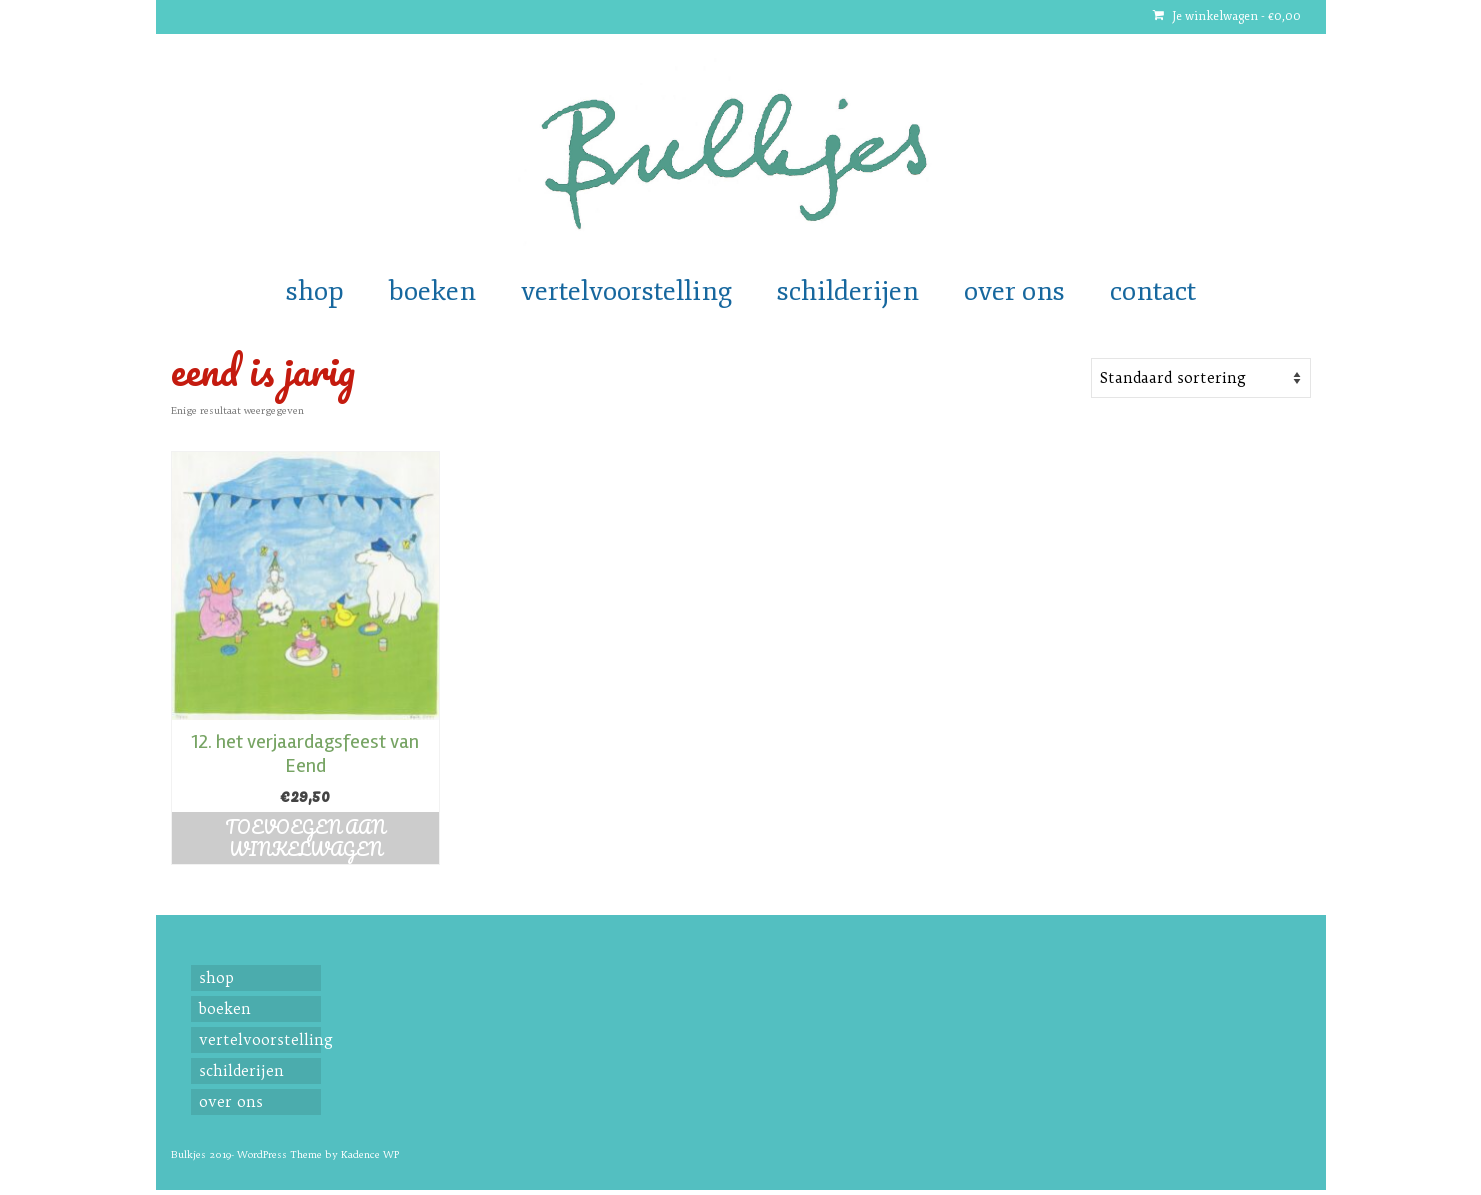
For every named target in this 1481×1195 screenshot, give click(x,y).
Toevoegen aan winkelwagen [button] (305, 838)
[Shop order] (1201, 378)
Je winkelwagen (1227, 16)
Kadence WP (370, 1154)
